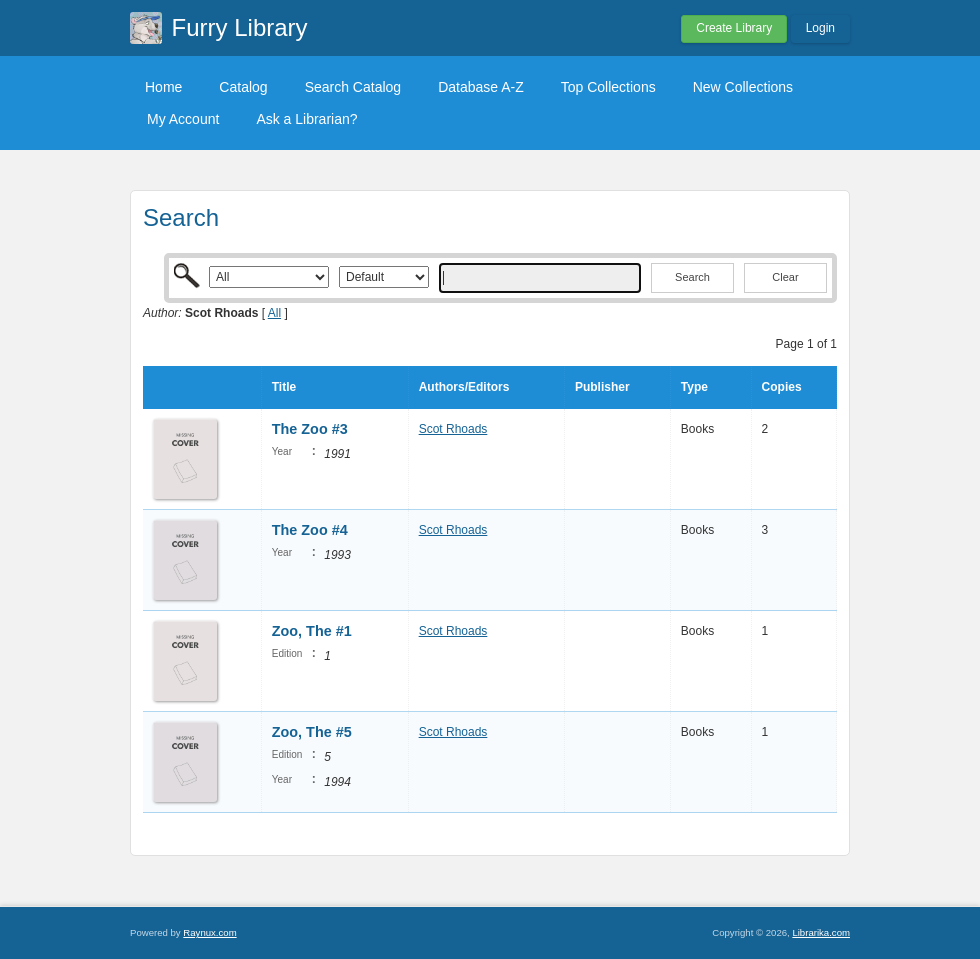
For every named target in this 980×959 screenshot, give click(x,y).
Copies (782, 387)
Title (284, 387)
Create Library (734, 28)
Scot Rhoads (453, 429)
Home (163, 87)
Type (694, 387)
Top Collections (608, 87)
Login (820, 28)
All (274, 313)
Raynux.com (209, 932)
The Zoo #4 (310, 530)
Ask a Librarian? (306, 119)
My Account (183, 119)
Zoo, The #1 (312, 631)
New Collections (743, 87)
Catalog (243, 87)
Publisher (602, 387)
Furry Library (240, 27)
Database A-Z (481, 87)
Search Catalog (353, 87)
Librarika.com (821, 932)
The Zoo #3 (310, 429)
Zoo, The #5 (312, 732)
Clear (785, 277)
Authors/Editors (464, 387)
